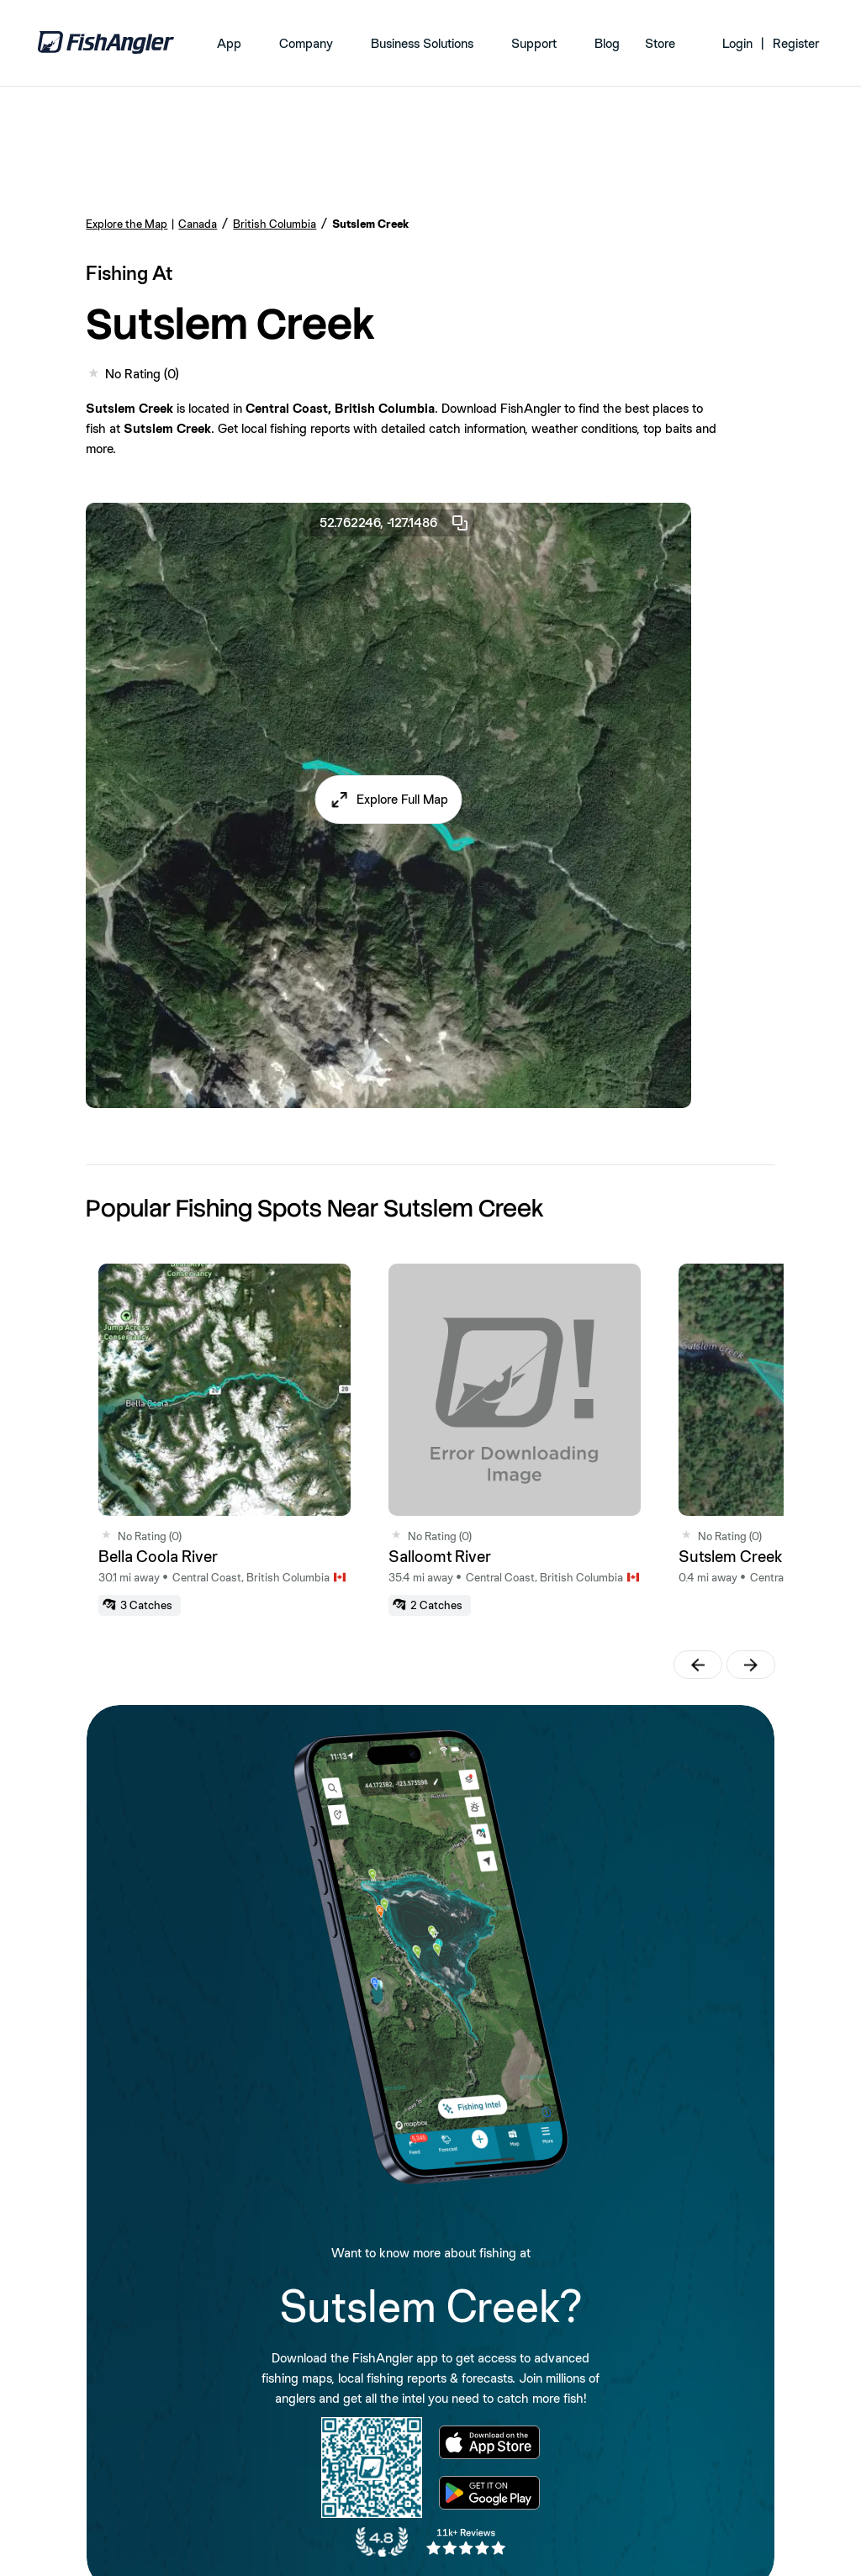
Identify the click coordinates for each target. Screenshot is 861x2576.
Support (534, 43)
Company (306, 43)
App (229, 43)
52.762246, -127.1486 (395, 523)
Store (660, 43)
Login (737, 43)
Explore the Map (126, 223)
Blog (607, 43)
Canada (197, 223)
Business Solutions (422, 43)
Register (796, 43)
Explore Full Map (402, 799)
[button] (388, 799)
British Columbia (274, 223)
